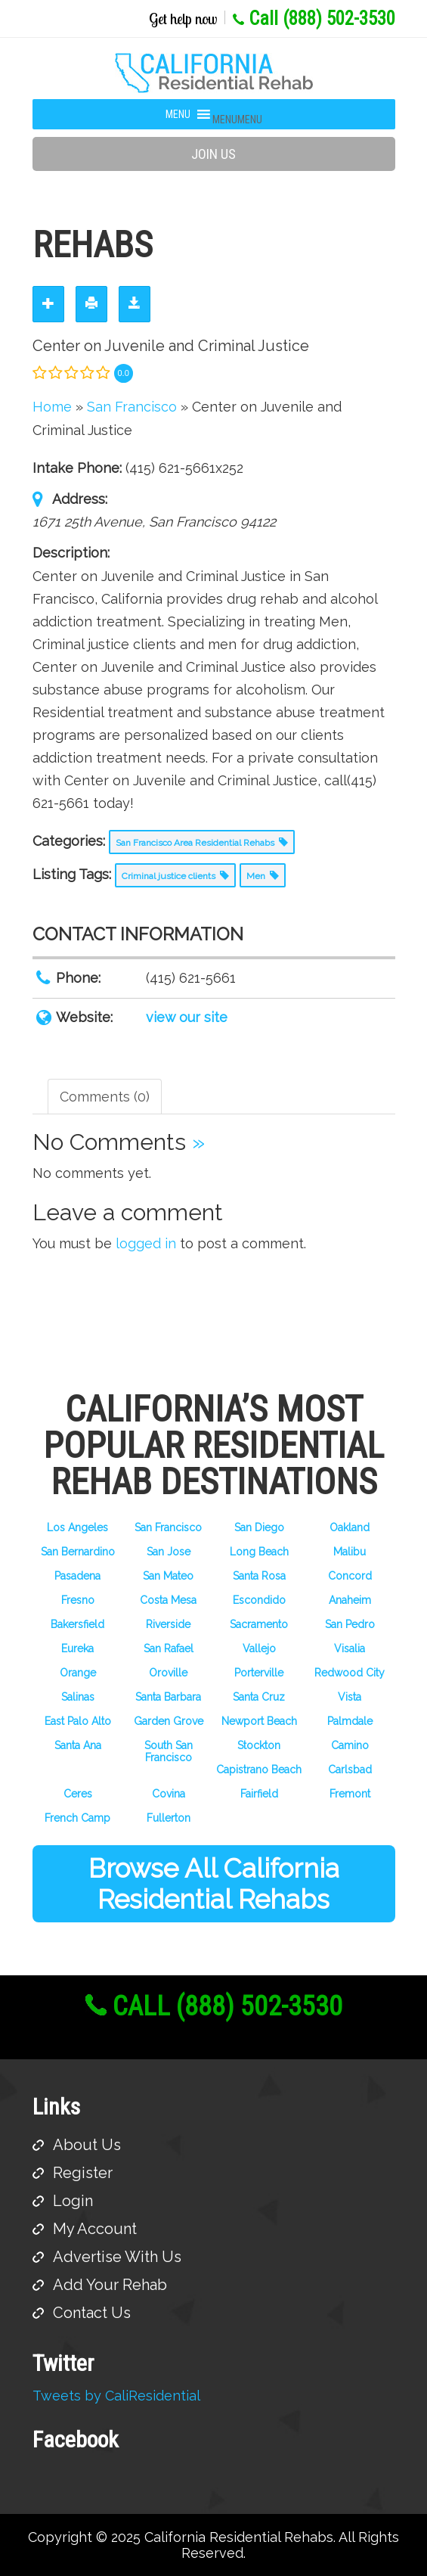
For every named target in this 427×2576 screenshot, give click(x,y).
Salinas (77, 1697)
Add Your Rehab (110, 2285)
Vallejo (259, 1648)
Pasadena (77, 1576)
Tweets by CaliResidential (116, 2396)
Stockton (258, 1745)
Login (73, 2201)
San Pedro (350, 1624)
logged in (146, 1243)
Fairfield (259, 1794)
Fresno (77, 1600)
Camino (350, 1745)
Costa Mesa (168, 1600)
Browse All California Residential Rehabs (213, 1884)
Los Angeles (77, 1527)
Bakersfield (77, 1624)
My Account (95, 2229)
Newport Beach (259, 1721)
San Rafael (168, 1648)
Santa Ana (77, 1745)
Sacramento (259, 1624)
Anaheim (350, 1600)
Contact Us (92, 2313)
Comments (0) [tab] (105, 1097)
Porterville (258, 1673)
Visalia (349, 1648)
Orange (78, 1673)
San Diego (259, 1527)
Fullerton (168, 1818)
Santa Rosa (259, 1576)
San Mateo (168, 1576)
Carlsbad (350, 1769)
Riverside (168, 1624)
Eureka (77, 1648)
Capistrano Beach (259, 1769)
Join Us (213, 154)
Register (83, 2173)
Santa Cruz (259, 1697)
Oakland (350, 1527)
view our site (186, 1017)
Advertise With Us (117, 2257)
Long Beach (259, 1552)
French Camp (77, 1818)
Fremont (350, 1794)
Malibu (349, 1552)
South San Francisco (168, 1751)
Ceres (77, 1794)
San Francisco (168, 1527)
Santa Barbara (168, 1697)
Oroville (168, 1673)
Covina (168, 1794)
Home (52, 407)
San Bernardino (78, 1552)
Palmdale (350, 1721)
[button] (237, 119)
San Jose (168, 1552)
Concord (350, 1576)
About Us (87, 2145)
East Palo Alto (78, 1721)
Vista (349, 1697)
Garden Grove (168, 1721)
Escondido (259, 1600)
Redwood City (349, 1673)
